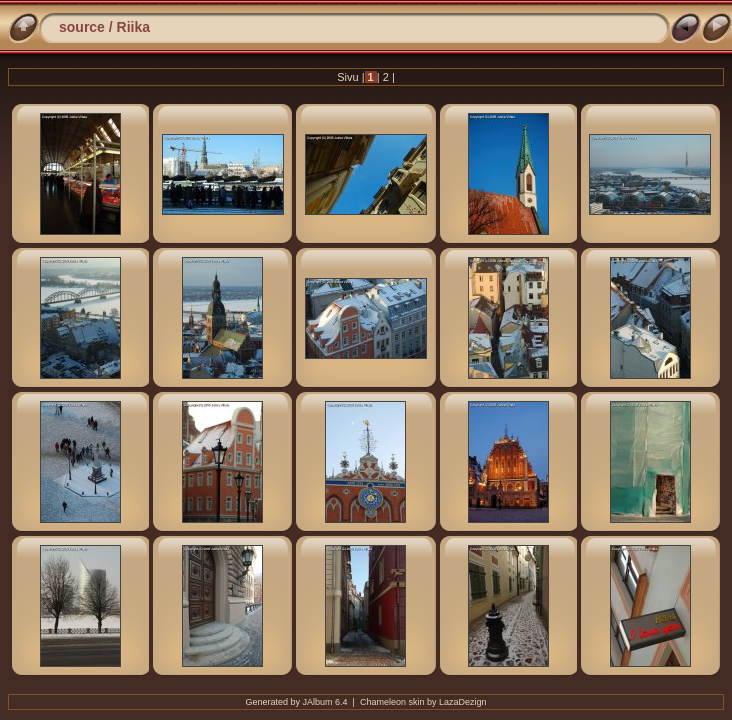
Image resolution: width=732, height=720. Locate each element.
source (82, 27)
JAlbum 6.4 (325, 702)
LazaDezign (463, 702)
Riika (133, 27)
